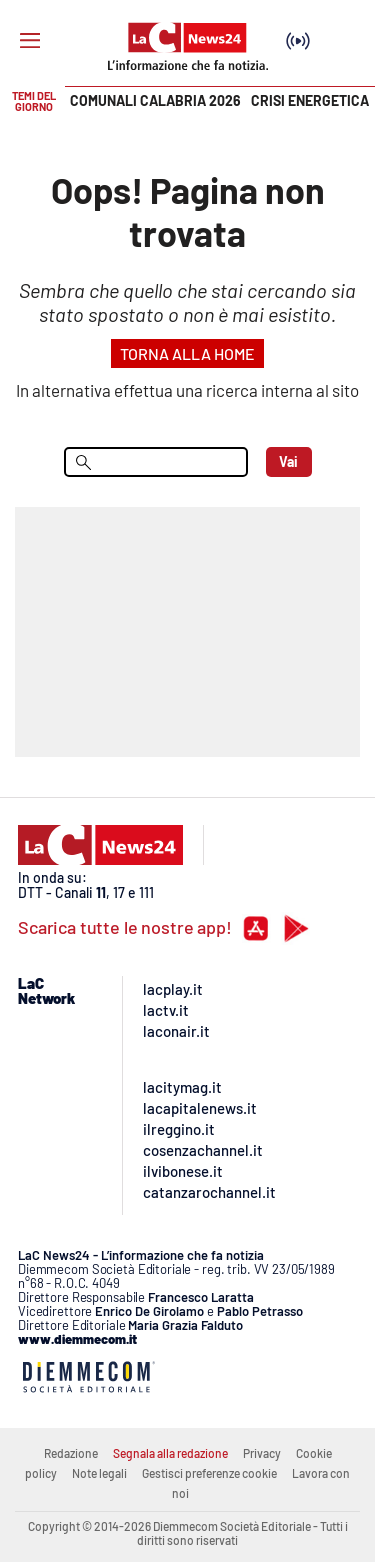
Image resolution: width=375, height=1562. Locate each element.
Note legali (99, 1473)
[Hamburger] (30, 41)
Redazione (71, 1453)
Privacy (262, 1453)
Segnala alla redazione (170, 1453)
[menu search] (156, 462)
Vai (288, 461)
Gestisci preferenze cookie (209, 1473)
